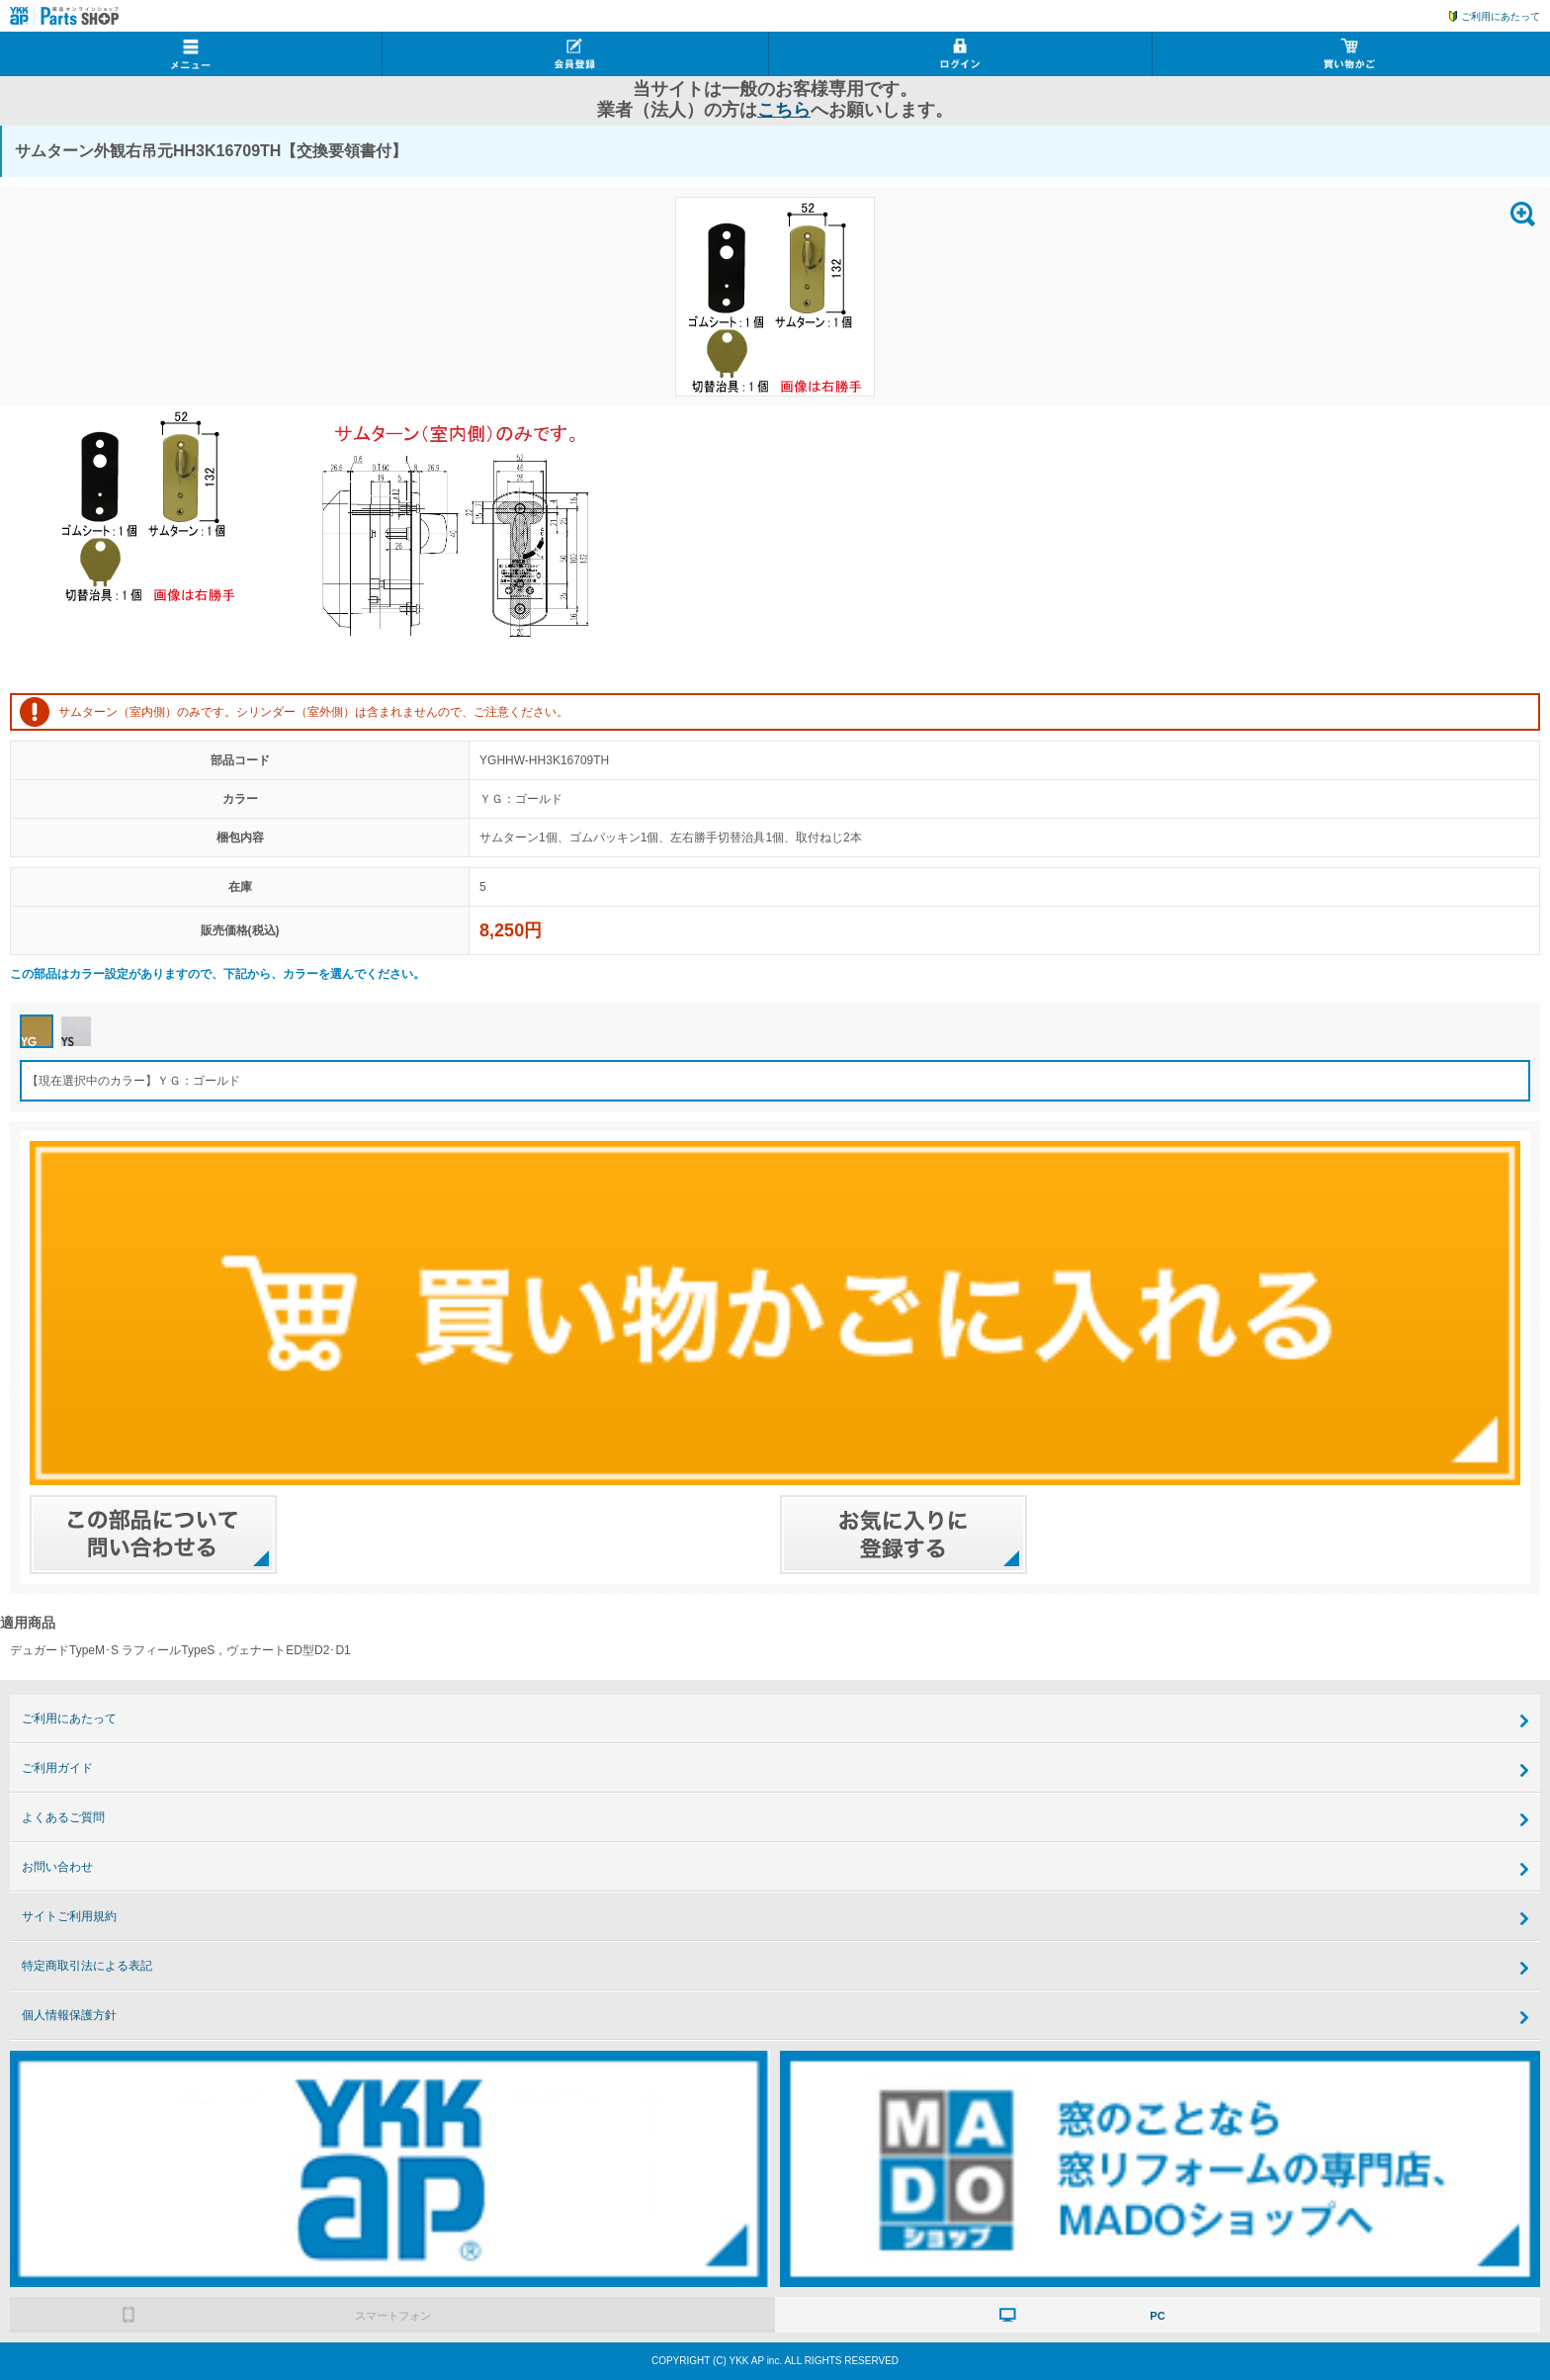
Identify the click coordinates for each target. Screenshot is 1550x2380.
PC (1157, 2316)
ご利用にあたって (1500, 16)
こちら (784, 110)
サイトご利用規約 (69, 1916)
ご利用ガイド (57, 1768)
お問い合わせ (57, 1867)
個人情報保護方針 (69, 2015)
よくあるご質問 (63, 1817)
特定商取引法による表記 (87, 1966)
